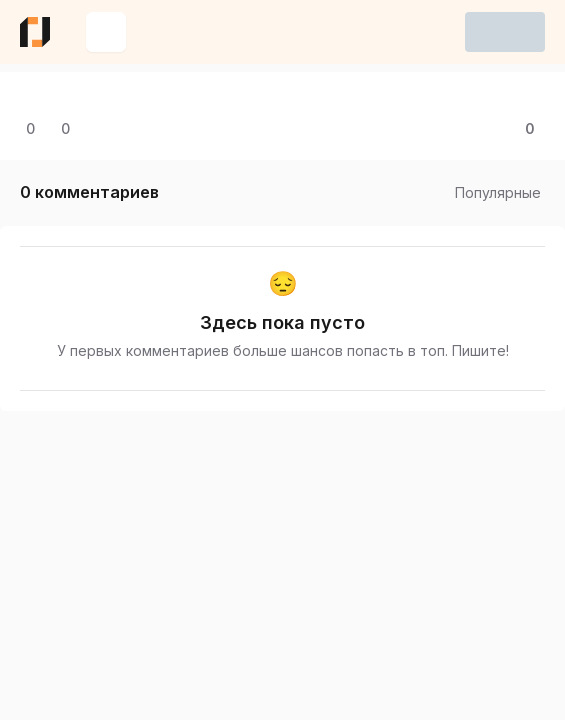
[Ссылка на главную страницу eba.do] (35, 32)
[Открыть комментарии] (27, 129)
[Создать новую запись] (106, 32)
